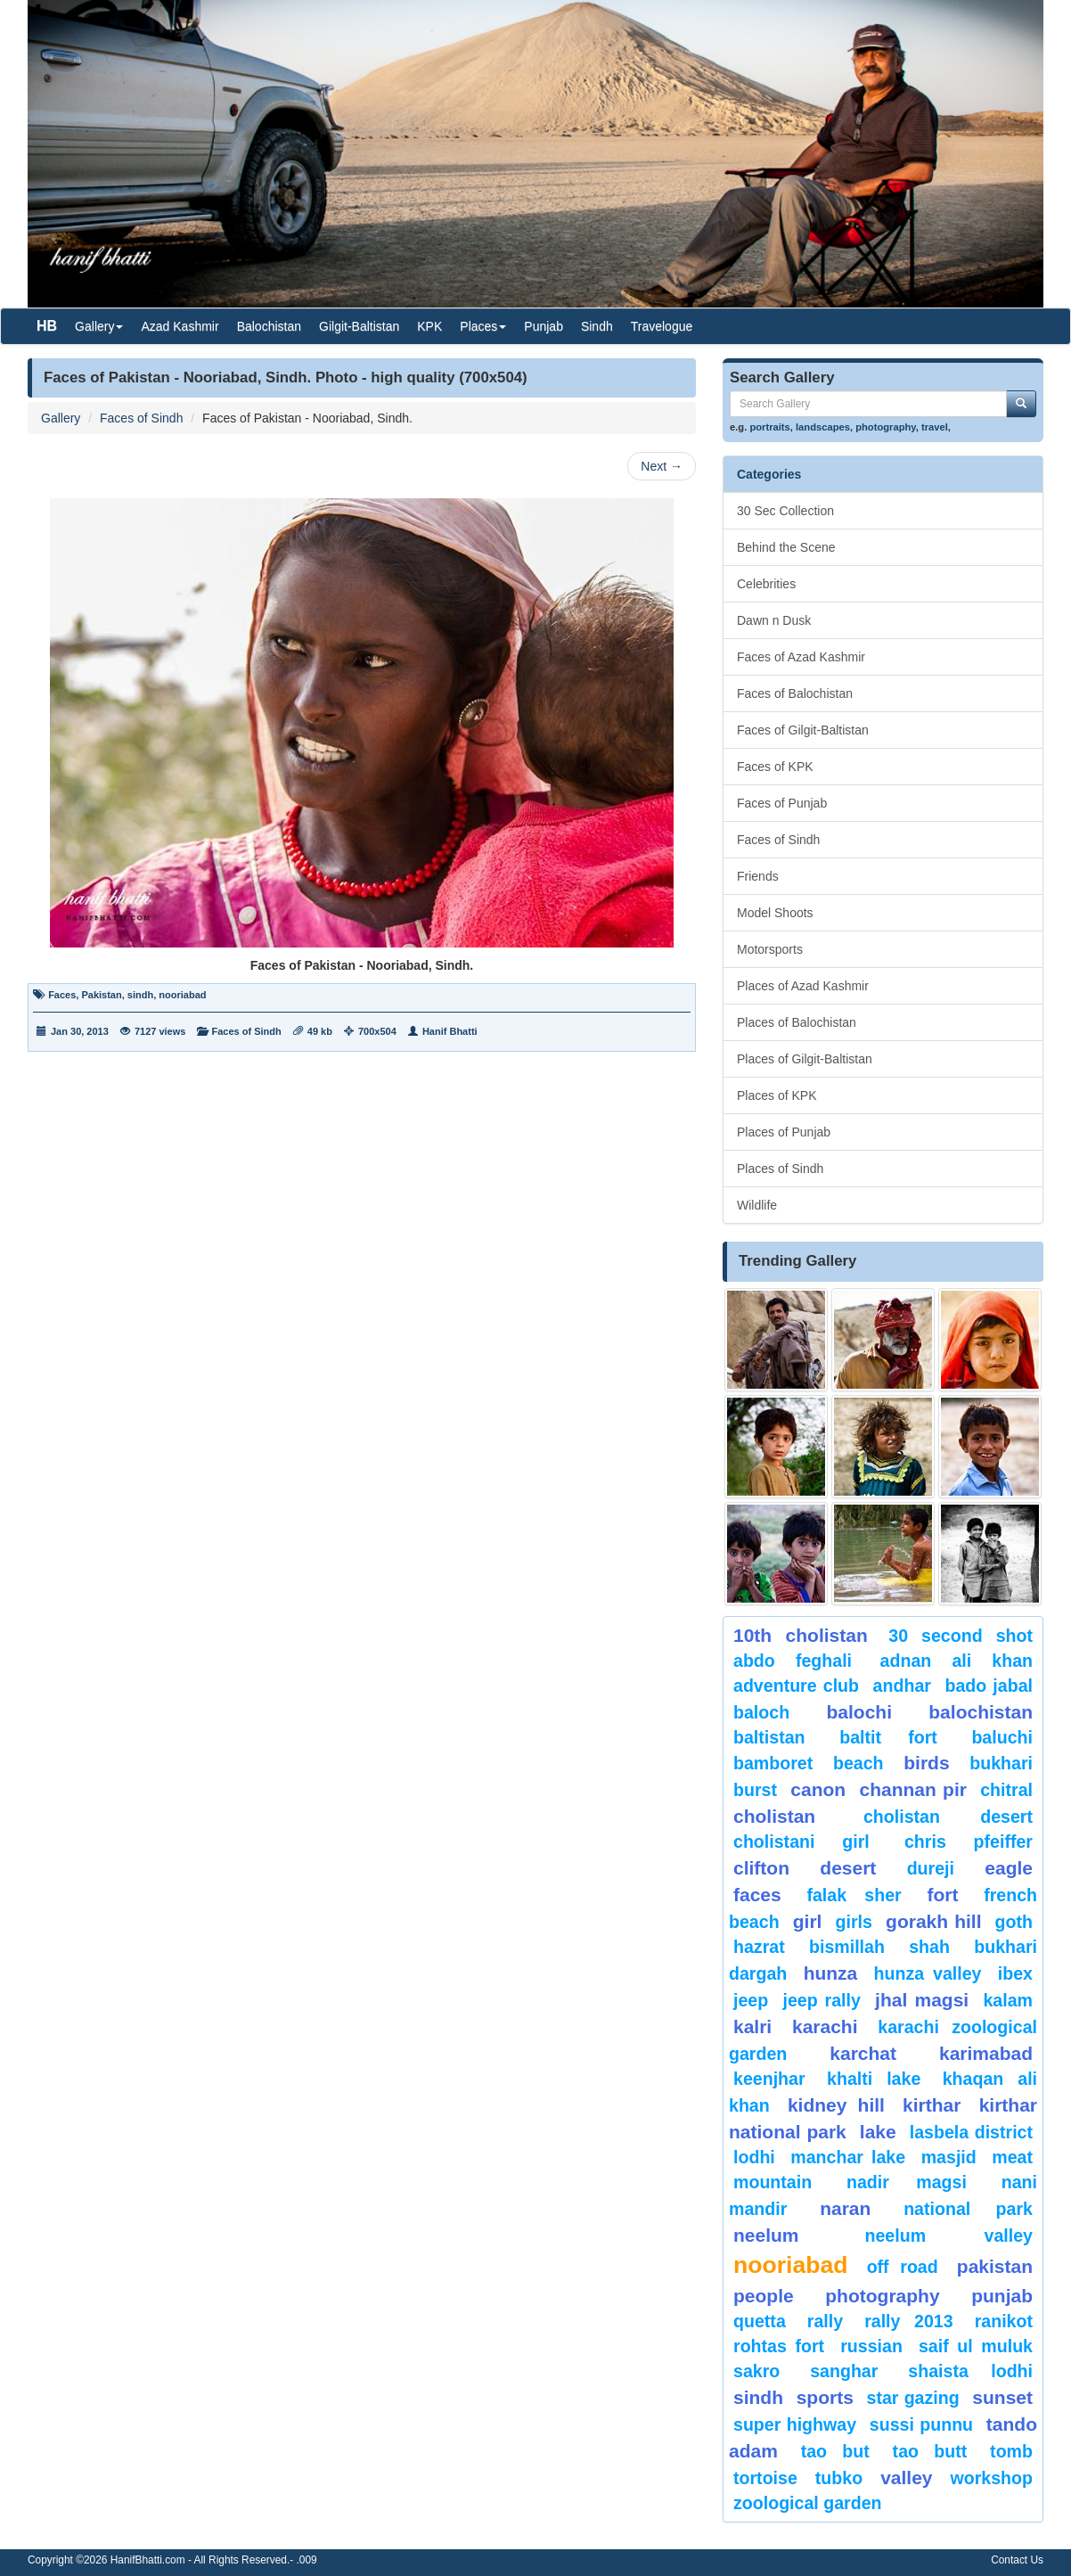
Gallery (60, 418)
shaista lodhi (970, 2371)
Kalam (1008, 2000)
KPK (429, 326)
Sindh (597, 326)
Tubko (839, 2478)
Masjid (949, 2157)
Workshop (991, 2478)
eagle (1009, 1868)
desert (848, 1868)
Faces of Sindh (141, 418)
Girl (807, 1921)
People (763, 2295)
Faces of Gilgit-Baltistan (803, 730)
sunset (1002, 2397)
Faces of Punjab (782, 803)
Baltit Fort (888, 1737)
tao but (835, 2451)
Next (662, 466)
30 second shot (960, 1635)
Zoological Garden (807, 2503)
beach (858, 1763)
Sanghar (844, 2371)
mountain (772, 2182)
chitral (1006, 1790)
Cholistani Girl (801, 1841)
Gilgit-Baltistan (359, 326)
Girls (854, 1922)
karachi (825, 2026)
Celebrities (766, 584)
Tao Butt (930, 2451)
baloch (761, 1712)
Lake (878, 2131)
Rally (825, 2321)
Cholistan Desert (948, 1816)
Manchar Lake (847, 2157)
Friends (758, 876)
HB (47, 325)
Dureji (930, 1868)
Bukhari (1001, 1763)
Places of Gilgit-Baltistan (804, 1059)
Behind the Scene (786, 547)
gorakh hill (933, 1921)
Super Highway (794, 2424)
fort (942, 1894)
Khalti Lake (873, 2078)
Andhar (902, 1685)
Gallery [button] (99, 326)
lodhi (754, 2157)
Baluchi (1002, 1737)
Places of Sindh (780, 1168)
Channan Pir (912, 1789)
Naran (845, 2208)
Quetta (759, 2321)
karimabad (986, 2053)
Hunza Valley (928, 1973)
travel (934, 427)
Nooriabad (790, 2265)
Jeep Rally (821, 2000)
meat (1012, 2157)
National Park (968, 2209)
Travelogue (662, 326)
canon (818, 1789)
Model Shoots (775, 913)
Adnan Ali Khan (956, 1660)
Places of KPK (777, 1095)
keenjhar (769, 2078)
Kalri (752, 2026)
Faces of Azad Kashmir (801, 657)
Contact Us (1017, 2560)
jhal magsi (922, 1999)
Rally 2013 (908, 2321)
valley (906, 2477)
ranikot (1004, 2321)
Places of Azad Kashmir (803, 986)
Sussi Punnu (921, 2424)
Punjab (543, 326)
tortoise (765, 2478)
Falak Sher (853, 1895)
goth (1014, 1922)
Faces (62, 994)
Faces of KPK (775, 766)
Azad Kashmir (179, 326)
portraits (769, 427)
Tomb (1011, 2451)
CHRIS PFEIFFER (968, 1841)
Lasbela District (971, 2132)
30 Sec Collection (785, 511)
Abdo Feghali (792, 1660)
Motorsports (770, 949)
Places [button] (483, 326)
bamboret (773, 1763)
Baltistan (769, 1737)
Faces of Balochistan (795, 693)
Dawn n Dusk (774, 620)
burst (755, 1790)
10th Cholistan (800, 1635)
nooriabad (182, 994)
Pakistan (101, 994)
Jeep (750, 2000)
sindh (140, 994)
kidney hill (836, 2105)
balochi (859, 1712)
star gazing (913, 2398)
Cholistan (774, 1816)
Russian (871, 2346)
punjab (1002, 2295)
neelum (766, 2235)
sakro (756, 2371)
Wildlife (757, 1205)
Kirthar (932, 2105)
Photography (882, 2295)
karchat (863, 2053)
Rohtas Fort (778, 2346)
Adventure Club (796, 1685)
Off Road (902, 2267)
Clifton (761, 1868)
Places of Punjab (783, 1132)
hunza (831, 1973)
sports (825, 2397)
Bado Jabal (988, 1685)
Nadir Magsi (906, 2182)
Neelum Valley (948, 2235)
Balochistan (269, 326)
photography (885, 427)
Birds (926, 1762)
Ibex (1015, 1973)
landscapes (823, 427)
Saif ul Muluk (976, 2346)
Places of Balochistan (796, 1022)
